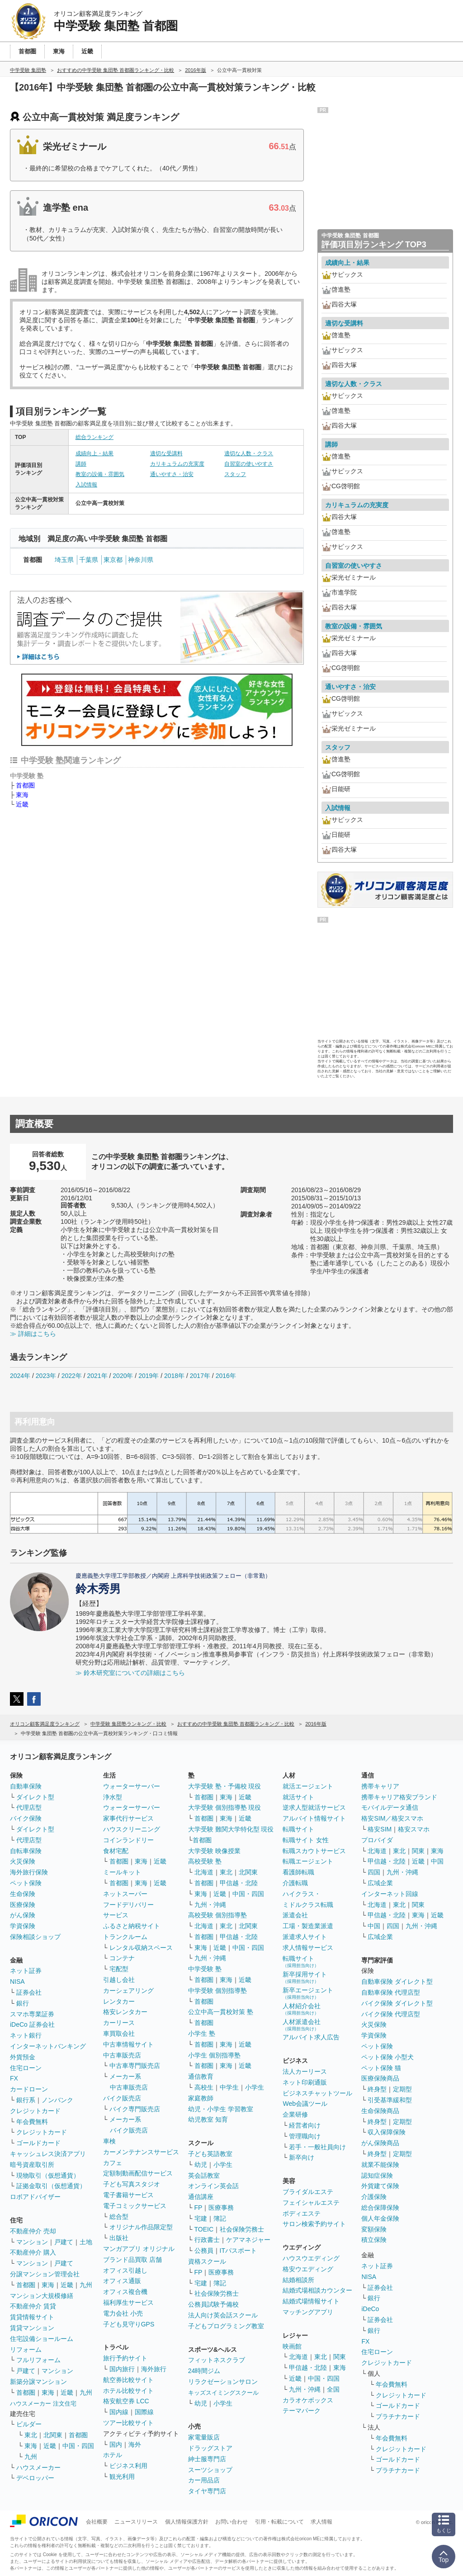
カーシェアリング (128, 1990)
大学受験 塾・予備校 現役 (224, 1786)
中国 (437, 1861)
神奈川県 (140, 559)
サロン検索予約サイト (314, 2223)
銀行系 (25, 2100)
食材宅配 (115, 1850)
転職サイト (298, 1829)
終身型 (377, 2089)
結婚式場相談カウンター (317, 2290)
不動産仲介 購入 (33, 2252)
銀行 (22, 2003)
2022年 (71, 1375)
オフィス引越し (125, 2270)
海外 (134, 2444)
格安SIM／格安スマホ (392, 1818)
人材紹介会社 (302, 2008)
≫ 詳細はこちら (33, 1333)
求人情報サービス (308, 1947)
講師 (81, 464)
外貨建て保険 (380, 2185)
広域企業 (380, 1883)
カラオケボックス (308, 2400)
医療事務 (221, 2207)
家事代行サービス (128, 1818)
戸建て (63, 2242)
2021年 (97, 1375)
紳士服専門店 (207, 2459)
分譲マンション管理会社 (45, 2274)
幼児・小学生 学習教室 (220, 2109)
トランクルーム (125, 1936)
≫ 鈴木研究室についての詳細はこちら (130, 1672)
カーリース (119, 2022)
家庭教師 (200, 2098)
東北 (30, 2435)
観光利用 (122, 2476)
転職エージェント (308, 1861)
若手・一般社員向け (317, 2147)
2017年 (200, 1375)
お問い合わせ (231, 2522)
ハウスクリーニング (131, 1829)
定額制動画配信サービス (138, 2173)
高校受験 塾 (205, 1861)
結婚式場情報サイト (311, 2301)
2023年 (46, 1375)
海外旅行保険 (29, 1872)
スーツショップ (210, 2469)
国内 (115, 2444)
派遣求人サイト (305, 1936)
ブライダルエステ (308, 2191)
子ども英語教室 (210, 2153)
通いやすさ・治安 (172, 474)
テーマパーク (302, 2410)
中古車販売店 (122, 2055)
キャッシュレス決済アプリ (48, 2153)
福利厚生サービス (128, 2302)
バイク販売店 (122, 2098)
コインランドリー (128, 1840)
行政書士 (207, 2239)
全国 (333, 2389)
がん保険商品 (380, 2143)
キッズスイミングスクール (223, 2392)
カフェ (112, 2162)
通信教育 (200, 2076)
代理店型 (29, 1807)
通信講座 (200, 2196)
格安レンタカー (125, 2011)
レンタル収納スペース (141, 1947)
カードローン (29, 2089)
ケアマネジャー (248, 2239)
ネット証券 (26, 1970)
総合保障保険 (380, 2207)
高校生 (203, 2087)
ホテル (112, 2454)
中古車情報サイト (128, 2044)
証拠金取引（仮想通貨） (51, 2185)
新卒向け (301, 2157)
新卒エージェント (308, 1993)
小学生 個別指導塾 (214, 2055)
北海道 (203, 1872)
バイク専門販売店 (134, 2109)
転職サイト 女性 (306, 1840)
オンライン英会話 (213, 2185)
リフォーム (26, 2349)
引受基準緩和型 (390, 2100)
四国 (374, 1872)
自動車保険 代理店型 (390, 1992)
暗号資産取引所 (32, 2164)
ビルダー (29, 2424)
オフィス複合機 (125, 2291)
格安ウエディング (308, 2269)
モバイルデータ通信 (389, 1807)
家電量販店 (204, 2437)
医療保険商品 (380, 2078)
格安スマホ (414, 1829)
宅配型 (118, 1968)
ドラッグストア (210, 2448)
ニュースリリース (136, 2522)
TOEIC (204, 2229)
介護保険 (374, 2196)
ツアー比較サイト (128, 2422)
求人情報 (321, 2522)
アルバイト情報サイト (314, 1818)
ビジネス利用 (128, 2465)
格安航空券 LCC (126, 2401)
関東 (339, 2356)
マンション (32, 2242)
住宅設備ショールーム (41, 2338)
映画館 (292, 2346)
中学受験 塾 (205, 1968)
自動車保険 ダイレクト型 (397, 1981)
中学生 (229, 2087)
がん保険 (22, 1915)
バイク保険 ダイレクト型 (397, 2003)
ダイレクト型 (35, 1797)
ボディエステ (302, 2213)
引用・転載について (279, 2522)
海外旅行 (153, 2369)
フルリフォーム (38, 2360)
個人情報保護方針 (186, 2522)
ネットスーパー (125, 1893)
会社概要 (97, 2522)
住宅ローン (26, 2067)
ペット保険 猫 (381, 2067)
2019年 (148, 1375)
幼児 (200, 2164)
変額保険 (374, 2229)
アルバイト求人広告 (311, 2037)
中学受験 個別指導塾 (217, 1990)
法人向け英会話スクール (223, 2315)
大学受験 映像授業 (214, 1850)
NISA (17, 1981)
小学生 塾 (201, 2033)
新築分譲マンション (38, 2381)
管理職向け (305, 2136)
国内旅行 (122, 2369)
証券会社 (29, 1992)
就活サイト (298, 1797)
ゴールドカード (38, 2143)
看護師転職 (298, 1872)
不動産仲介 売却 (33, 2231)
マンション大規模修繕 (41, 2295)
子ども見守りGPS (129, 2324)
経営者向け (305, 2125)
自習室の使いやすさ (248, 464)
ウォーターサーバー (131, 1786)
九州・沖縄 (210, 1904)
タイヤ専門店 (207, 2491)
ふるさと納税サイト (131, 1926)
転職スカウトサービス (314, 1850)
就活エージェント (308, 1786)
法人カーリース (305, 2071)
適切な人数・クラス (248, 453)
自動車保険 (26, 1786)
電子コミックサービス (134, 2205)
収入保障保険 (387, 2132)
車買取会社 (119, 2033)
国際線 (144, 2412)
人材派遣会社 (302, 2024)
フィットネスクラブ (216, 2360)
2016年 (226, 1375)
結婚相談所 (298, 2279)
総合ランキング (94, 437)
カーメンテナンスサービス (141, 2152)
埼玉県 (64, 559)
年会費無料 (32, 2121)
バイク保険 (26, 1818)
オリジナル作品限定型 (141, 2227)
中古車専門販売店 (134, 2065)
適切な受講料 (166, 453)
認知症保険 (377, 2175)
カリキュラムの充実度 (177, 464)
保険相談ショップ (35, 1936)
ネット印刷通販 (305, 2082)
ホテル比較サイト (128, 2390)
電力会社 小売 (123, 2313)
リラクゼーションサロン (223, 2381)
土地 (86, 2242)
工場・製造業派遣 (308, 1926)
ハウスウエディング (311, 2258)
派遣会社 (295, 1915)
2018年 (174, 1375)
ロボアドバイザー (35, 2196)
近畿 (22, 804)
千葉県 (88, 559)
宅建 (200, 2218)
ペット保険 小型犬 (387, 2057)
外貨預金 (22, 2057)
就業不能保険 (380, 2164)
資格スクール (207, 2261)
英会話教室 (204, 2175)
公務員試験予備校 (213, 2304)
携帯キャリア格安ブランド (399, 1797)
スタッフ (235, 474)
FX (14, 2078)
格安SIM (380, 1829)
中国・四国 (78, 2445)
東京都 (113, 559)
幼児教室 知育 (208, 2119)
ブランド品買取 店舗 (132, 2259)
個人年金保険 (380, 2218)
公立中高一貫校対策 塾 (220, 2011)
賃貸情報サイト (32, 2317)
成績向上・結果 (94, 453)
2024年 (20, 1375)
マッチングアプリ (308, 2312)
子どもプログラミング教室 (226, 2326)
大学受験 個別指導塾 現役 (224, 1807)
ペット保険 (26, 1883)
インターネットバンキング (48, 2046)
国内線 (118, 2412)
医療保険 (22, 1904)
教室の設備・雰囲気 (100, 474)
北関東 (52, 2435)
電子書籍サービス (128, 2195)
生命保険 (22, 1893)
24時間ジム (204, 2370)
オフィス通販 (122, 2280)
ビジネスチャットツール (317, 2093)
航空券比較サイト (128, 2379)
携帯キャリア (380, 1786)
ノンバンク (57, 2100)
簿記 (219, 2218)
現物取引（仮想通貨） (48, 2175)
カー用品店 (204, 2480)
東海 (22, 794)
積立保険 (374, 2239)
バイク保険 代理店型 (390, 2014)
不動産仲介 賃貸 (33, 2306)
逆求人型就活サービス (314, 1807)
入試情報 (86, 484)
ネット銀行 (26, 2035)
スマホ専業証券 (32, 2014)
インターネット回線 (389, 1893)
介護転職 (295, 1883)
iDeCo (370, 2308)
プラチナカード (398, 2416)
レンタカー (119, 2001)
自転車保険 (26, 1850)
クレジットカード (35, 2110)
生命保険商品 (380, 2110)
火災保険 (22, 1861)
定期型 (402, 2089)
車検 (109, 2141)
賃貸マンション (32, 2327)
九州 (86, 2284)
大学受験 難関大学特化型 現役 (231, 1829)
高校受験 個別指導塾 (217, 1915)
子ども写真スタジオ (131, 2184)
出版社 (118, 2237)
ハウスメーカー (38, 2467)
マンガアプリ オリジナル (139, 2248)
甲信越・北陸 (239, 1883)
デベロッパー (35, 2478)
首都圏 (25, 785)
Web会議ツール (305, 2103)
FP (198, 2207)
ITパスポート (238, 2250)
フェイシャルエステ (311, 2202)
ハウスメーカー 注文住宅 (43, 2403)
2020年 (123, 1375)
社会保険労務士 (242, 2229)
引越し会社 (119, 1979)
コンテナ (122, 1958)
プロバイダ (377, 1840)
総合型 (118, 2216)
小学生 (254, 2087)
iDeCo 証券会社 (32, 2024)
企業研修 (295, 2114)
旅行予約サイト (125, 2358)
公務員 (203, 2250)
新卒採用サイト (305, 1977)
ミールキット (122, 1872)
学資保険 (22, 1926)
